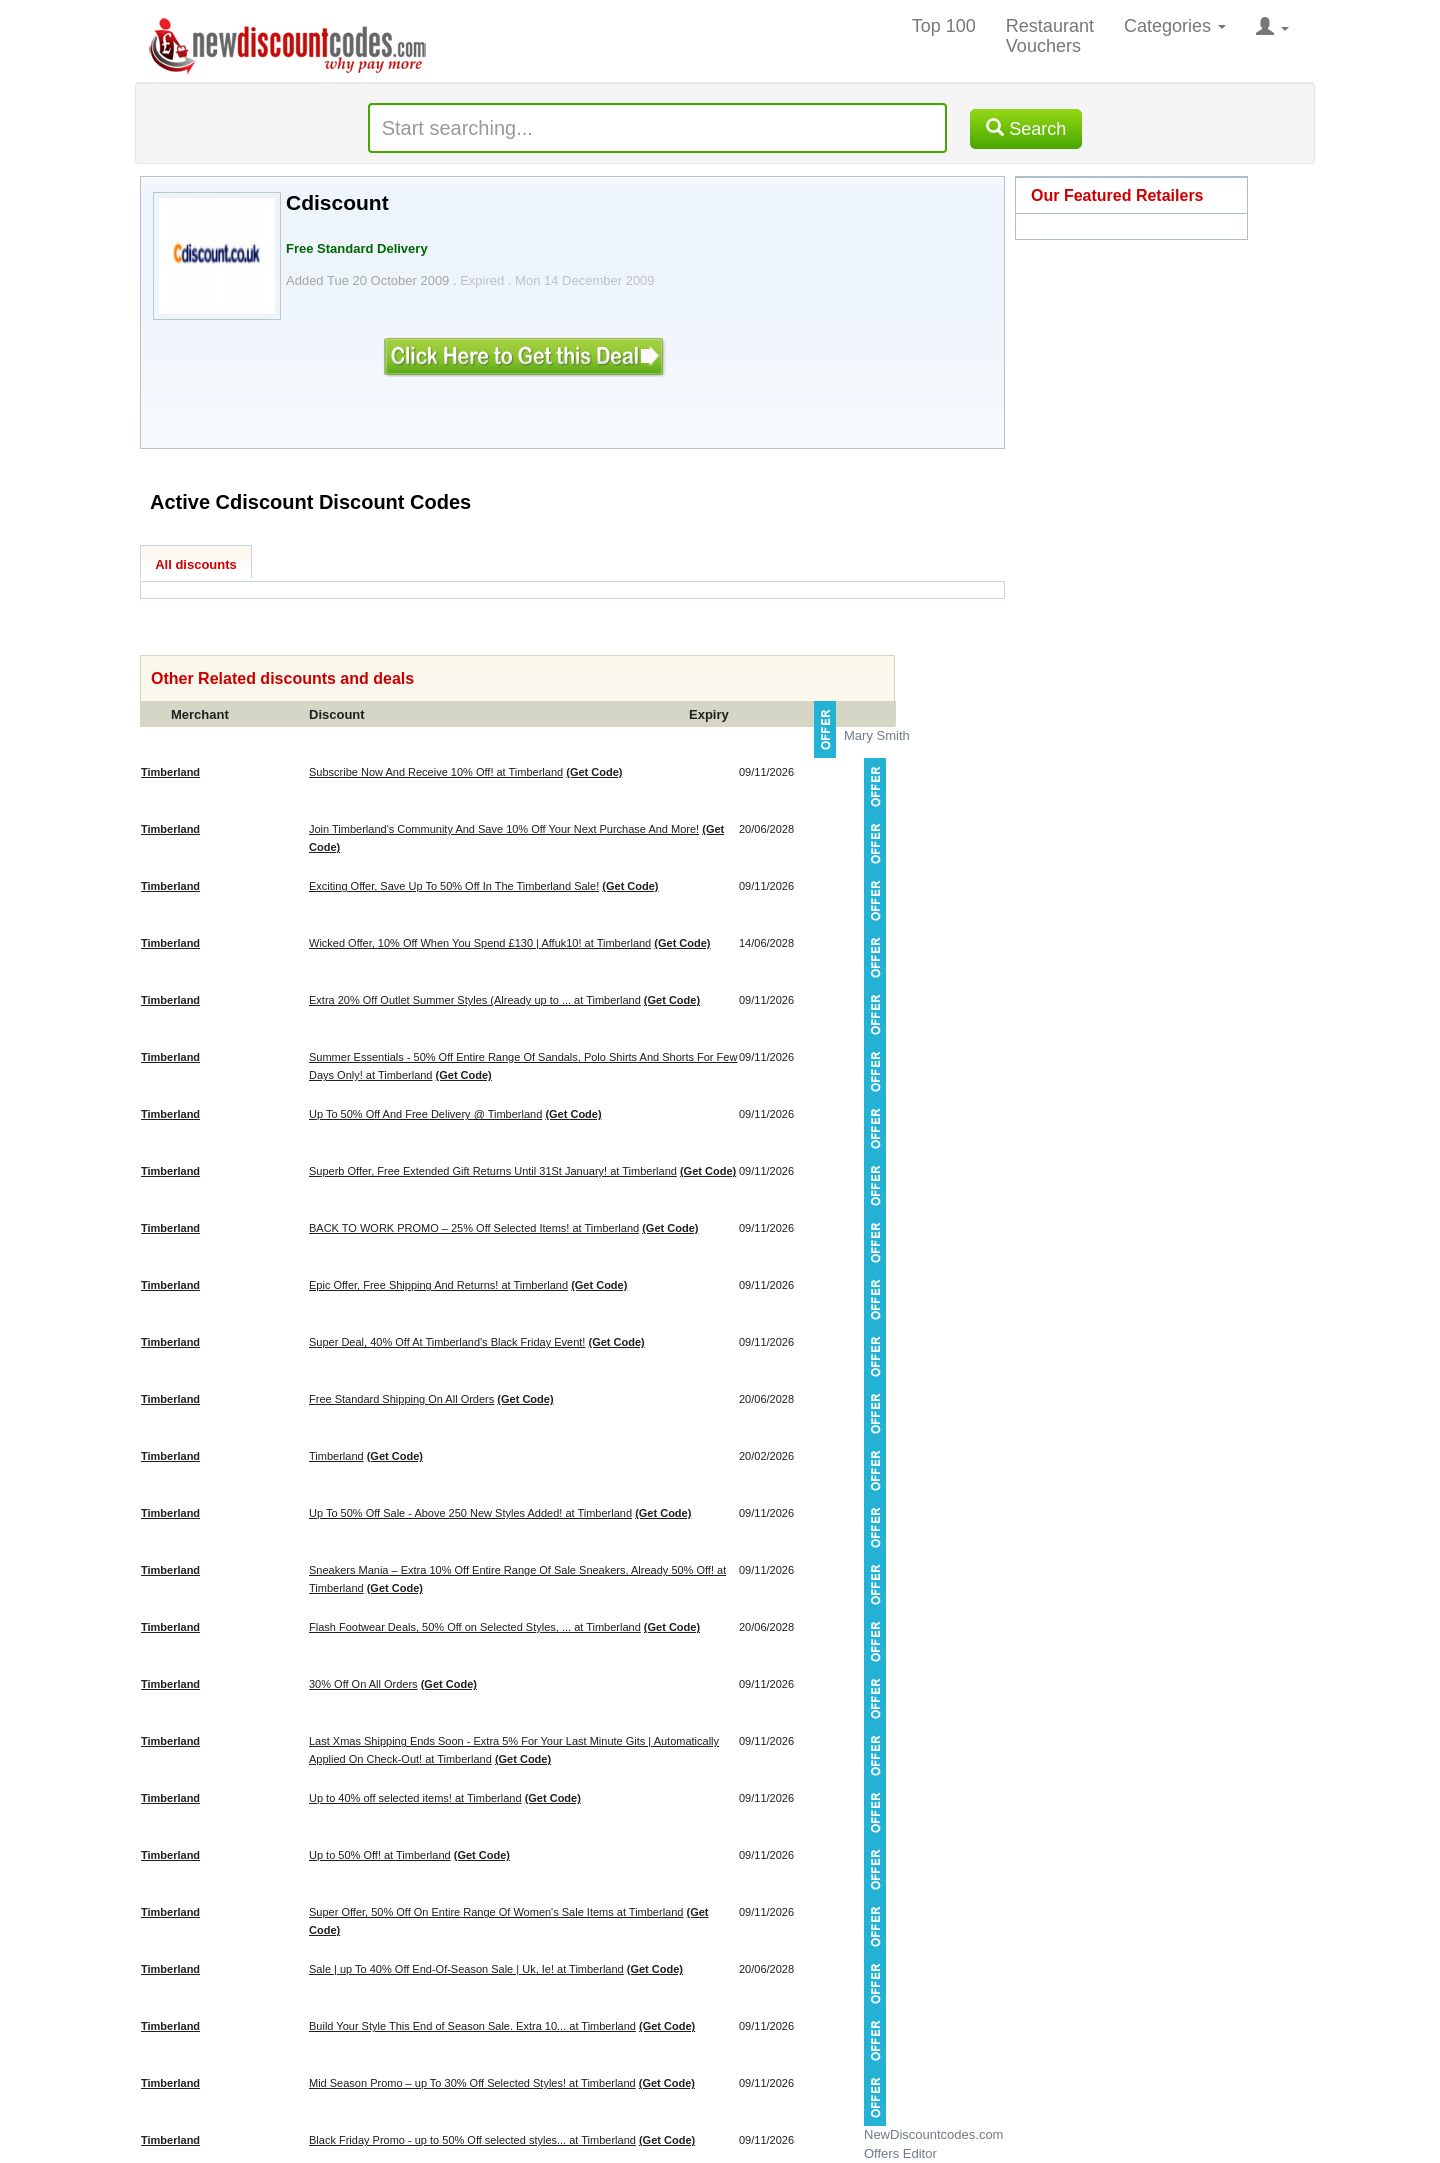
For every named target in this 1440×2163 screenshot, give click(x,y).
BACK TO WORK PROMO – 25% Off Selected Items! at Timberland (474, 1228)
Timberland (336, 1456)
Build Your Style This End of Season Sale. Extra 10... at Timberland (472, 2026)
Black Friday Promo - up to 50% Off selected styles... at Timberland (472, 2140)
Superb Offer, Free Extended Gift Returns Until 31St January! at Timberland (493, 1171)
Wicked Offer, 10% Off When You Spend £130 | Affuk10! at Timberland (480, 943)
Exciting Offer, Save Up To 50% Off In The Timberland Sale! (454, 886)
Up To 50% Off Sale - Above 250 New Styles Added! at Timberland (470, 1513)
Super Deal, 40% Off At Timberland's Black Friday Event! (447, 1342)
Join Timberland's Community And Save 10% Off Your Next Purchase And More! (504, 829)
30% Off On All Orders (363, 1684)
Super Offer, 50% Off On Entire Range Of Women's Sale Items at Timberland (496, 1912)
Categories (1175, 26)
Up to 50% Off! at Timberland (380, 1855)
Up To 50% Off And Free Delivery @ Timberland (425, 1114)
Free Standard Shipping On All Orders (401, 1399)
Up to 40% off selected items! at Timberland (415, 1798)
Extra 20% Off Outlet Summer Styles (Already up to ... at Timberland (475, 1000)
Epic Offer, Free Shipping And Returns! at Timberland (438, 1285)
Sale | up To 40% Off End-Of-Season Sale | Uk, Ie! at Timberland (466, 1969)
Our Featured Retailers (1117, 195)
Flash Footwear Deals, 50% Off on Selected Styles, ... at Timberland (475, 1627)
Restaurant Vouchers (1050, 36)
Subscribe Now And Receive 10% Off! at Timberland (436, 772)
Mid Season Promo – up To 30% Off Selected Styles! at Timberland (472, 2083)
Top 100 (944, 26)
